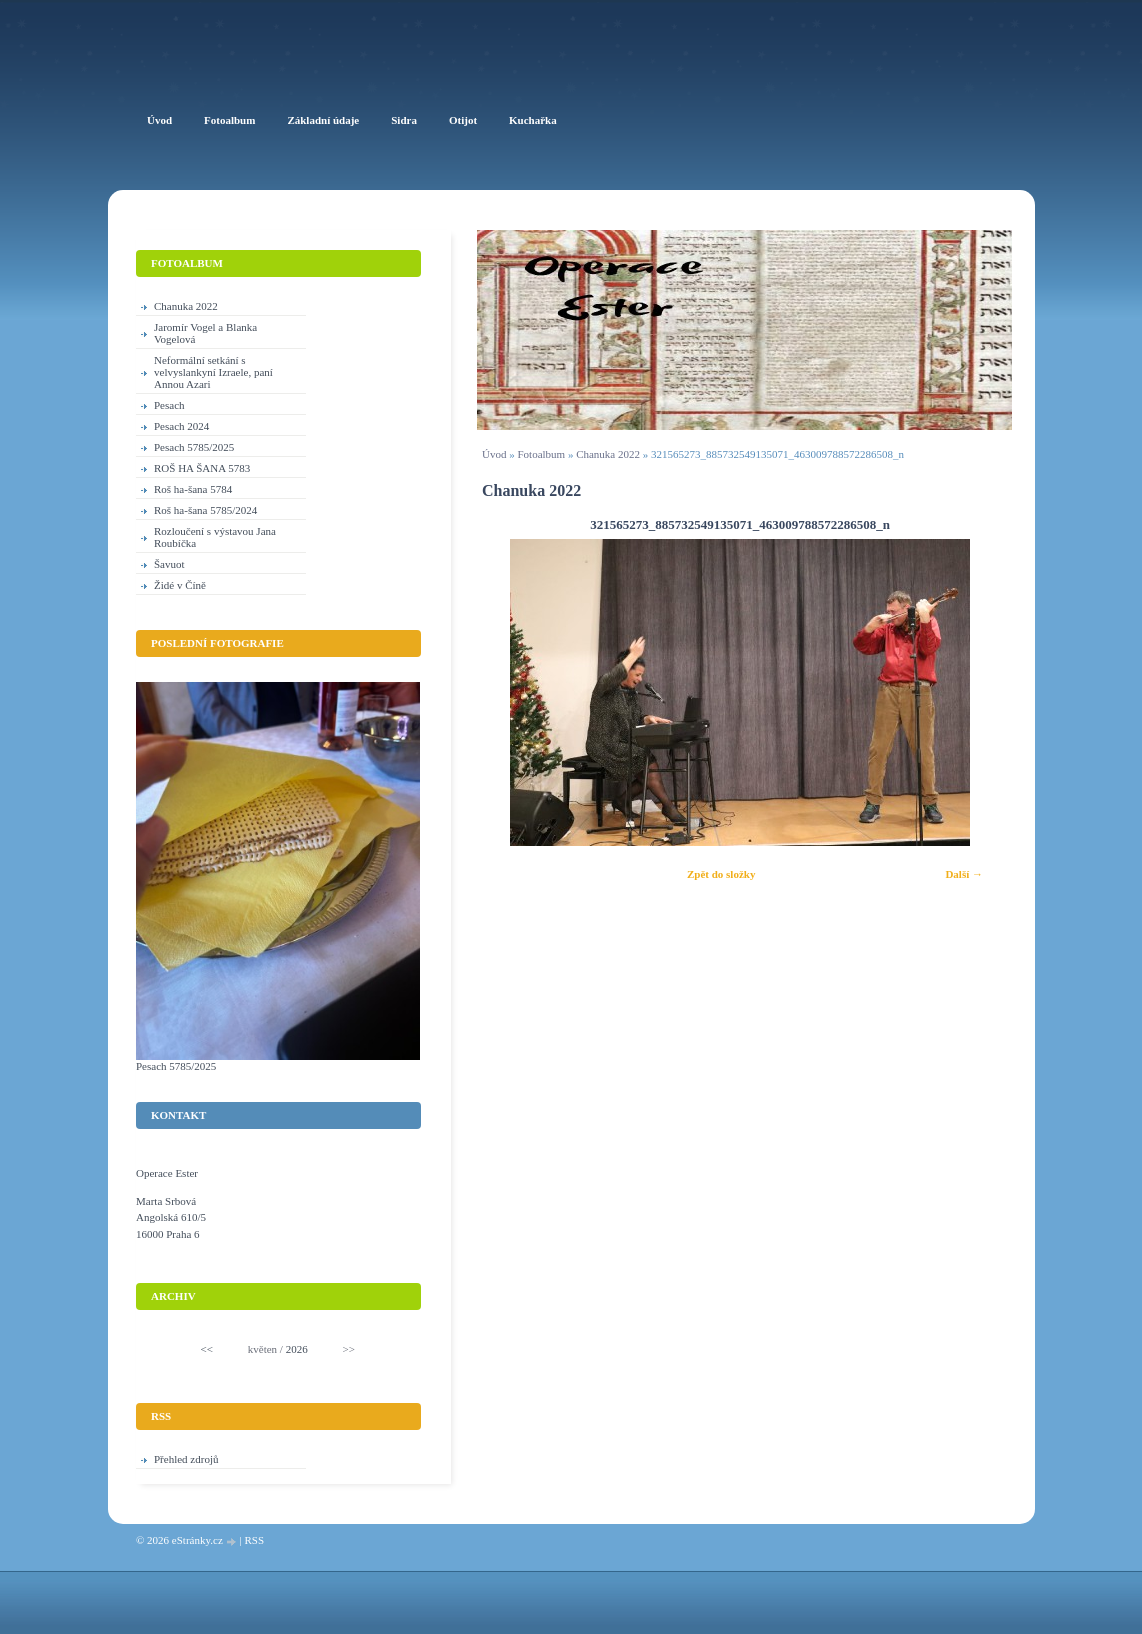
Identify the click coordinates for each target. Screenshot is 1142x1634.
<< (207, 1349)
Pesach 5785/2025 (194, 447)
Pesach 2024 (181, 426)
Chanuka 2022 (608, 454)
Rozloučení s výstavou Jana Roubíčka (215, 537)
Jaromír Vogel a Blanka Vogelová (205, 333)
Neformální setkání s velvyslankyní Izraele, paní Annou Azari (213, 372)
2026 (297, 1349)
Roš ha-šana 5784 (193, 489)
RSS (254, 1540)
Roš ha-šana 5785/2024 (205, 510)
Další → (964, 874)
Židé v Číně (180, 585)
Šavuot (169, 564)
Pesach (169, 405)
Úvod (494, 454)
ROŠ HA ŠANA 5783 (202, 468)
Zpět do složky (721, 874)
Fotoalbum (541, 454)
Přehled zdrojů (186, 1459)
